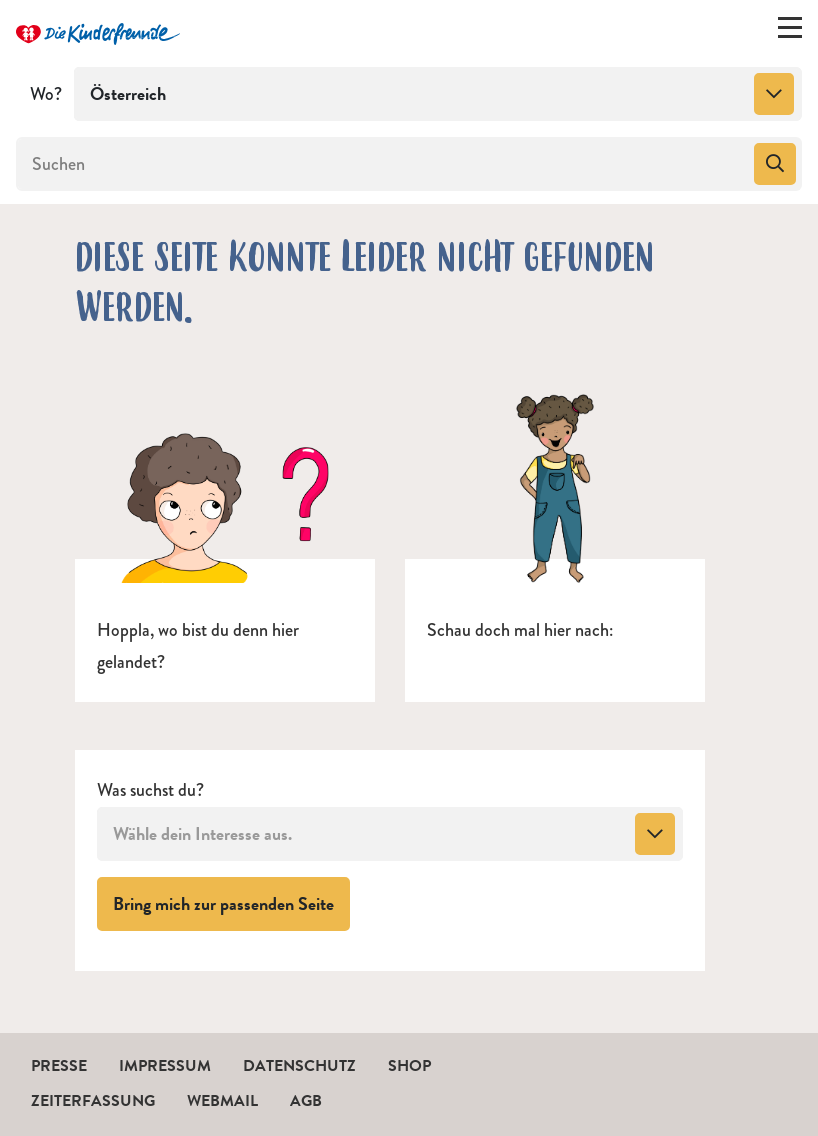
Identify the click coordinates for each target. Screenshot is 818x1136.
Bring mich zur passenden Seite (231, 903)
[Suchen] (383, 164)
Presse (59, 1066)
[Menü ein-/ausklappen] (790, 32)
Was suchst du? (150, 790)
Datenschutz (299, 1066)
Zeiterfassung (93, 1101)
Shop (409, 1066)
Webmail (222, 1101)
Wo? (46, 94)
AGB (306, 1101)
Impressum (165, 1066)
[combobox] (438, 94)
